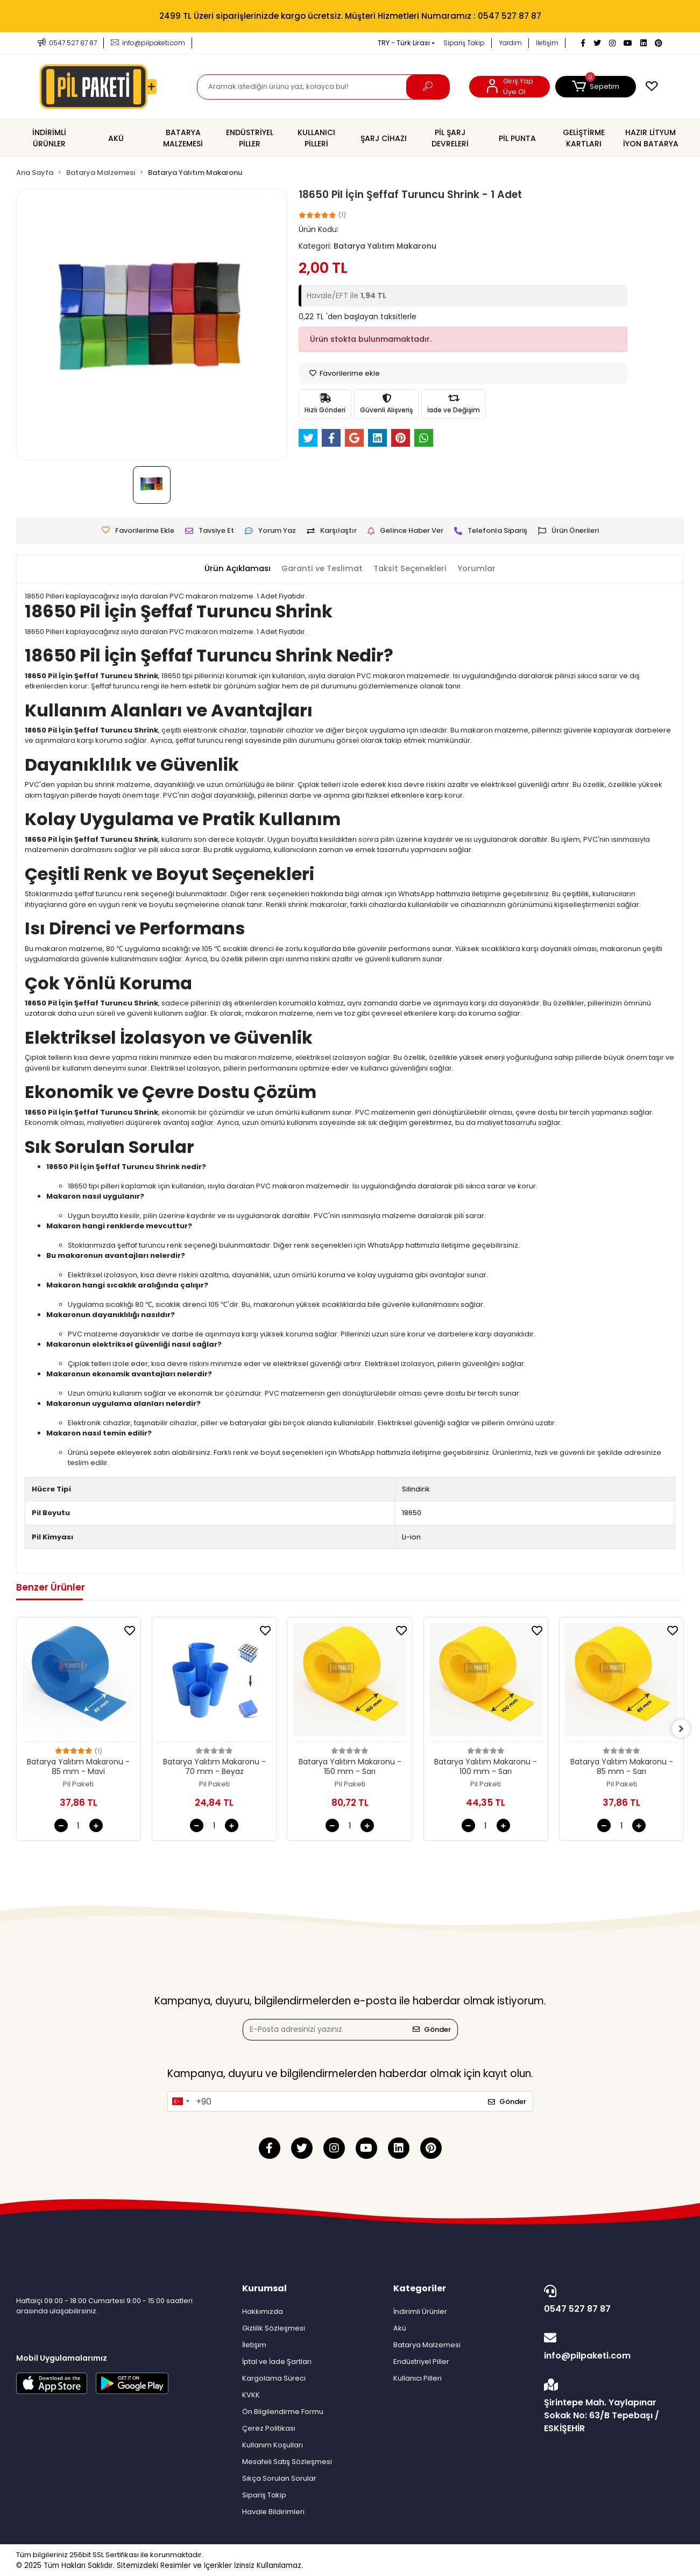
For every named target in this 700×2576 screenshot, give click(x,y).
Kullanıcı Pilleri (417, 2378)
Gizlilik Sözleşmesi (273, 2328)
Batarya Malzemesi (427, 2345)
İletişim (547, 42)
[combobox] (180, 2101)
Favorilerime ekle (344, 373)
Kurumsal (264, 2288)
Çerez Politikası (268, 2428)
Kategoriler (419, 2288)
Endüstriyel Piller (421, 2361)
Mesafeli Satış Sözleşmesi (287, 2462)
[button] (595, 86)
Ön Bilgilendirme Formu (282, 2411)
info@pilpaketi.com (611, 2347)
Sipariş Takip (464, 42)
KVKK (251, 2395)
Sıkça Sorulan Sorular (279, 2478)
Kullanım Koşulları (272, 2445)
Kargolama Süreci (274, 2378)
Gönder (432, 2029)
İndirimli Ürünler (420, 2311)
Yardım (510, 42)
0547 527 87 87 (611, 2300)
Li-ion (411, 1537)
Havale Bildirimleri (273, 2512)
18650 (411, 1513)
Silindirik (416, 1489)
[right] (684, 1729)
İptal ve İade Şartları (277, 2361)
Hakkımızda (262, 2311)
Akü (399, 2328)
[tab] (235, 569)
